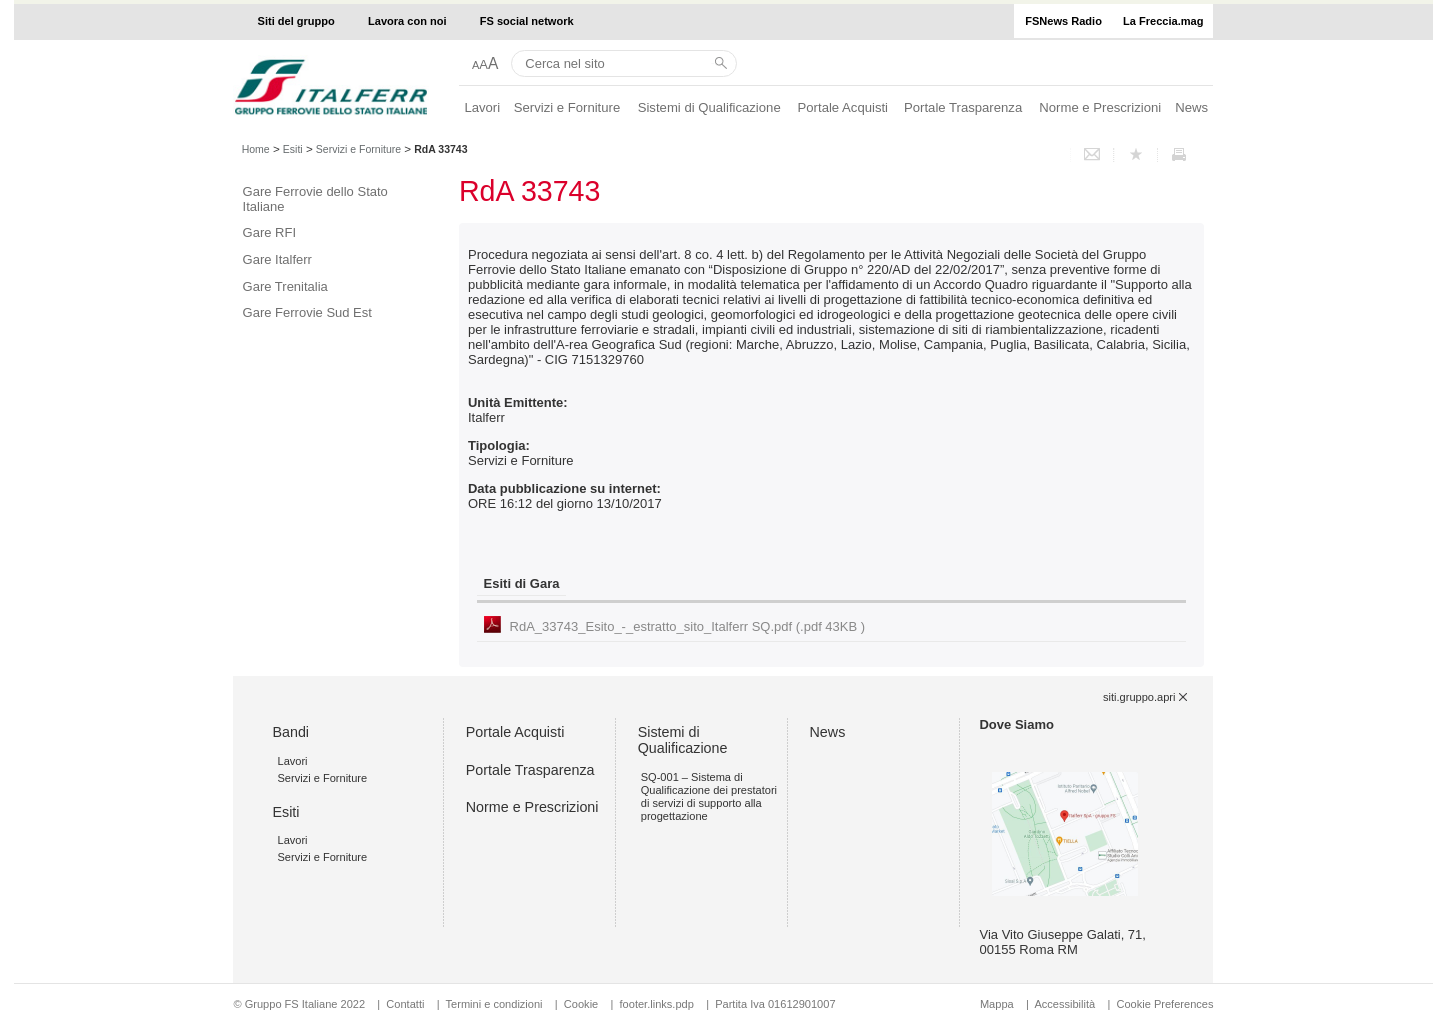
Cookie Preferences (1164, 1004)
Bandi (290, 732)
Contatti (405, 1004)
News (1191, 107)
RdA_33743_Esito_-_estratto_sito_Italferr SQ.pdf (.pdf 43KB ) (688, 626)
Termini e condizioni (494, 1004)
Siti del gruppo (296, 21)
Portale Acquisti (843, 107)
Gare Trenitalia (285, 286)
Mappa (997, 1004)
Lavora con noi (407, 21)
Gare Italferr (277, 259)
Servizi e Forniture (567, 107)
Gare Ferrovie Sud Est (307, 312)
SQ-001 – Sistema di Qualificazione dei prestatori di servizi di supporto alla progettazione (709, 797)
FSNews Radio (1063, 21)
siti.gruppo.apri (1139, 697)
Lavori (482, 107)
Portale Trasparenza (963, 107)
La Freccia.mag (1163, 21)
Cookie (581, 1004)
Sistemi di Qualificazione (709, 107)
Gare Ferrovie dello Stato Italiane (315, 199)
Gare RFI (269, 232)
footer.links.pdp (657, 1004)
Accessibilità (1066, 1004)
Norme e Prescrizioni (1100, 107)
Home (256, 149)
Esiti (293, 149)
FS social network (527, 21)
